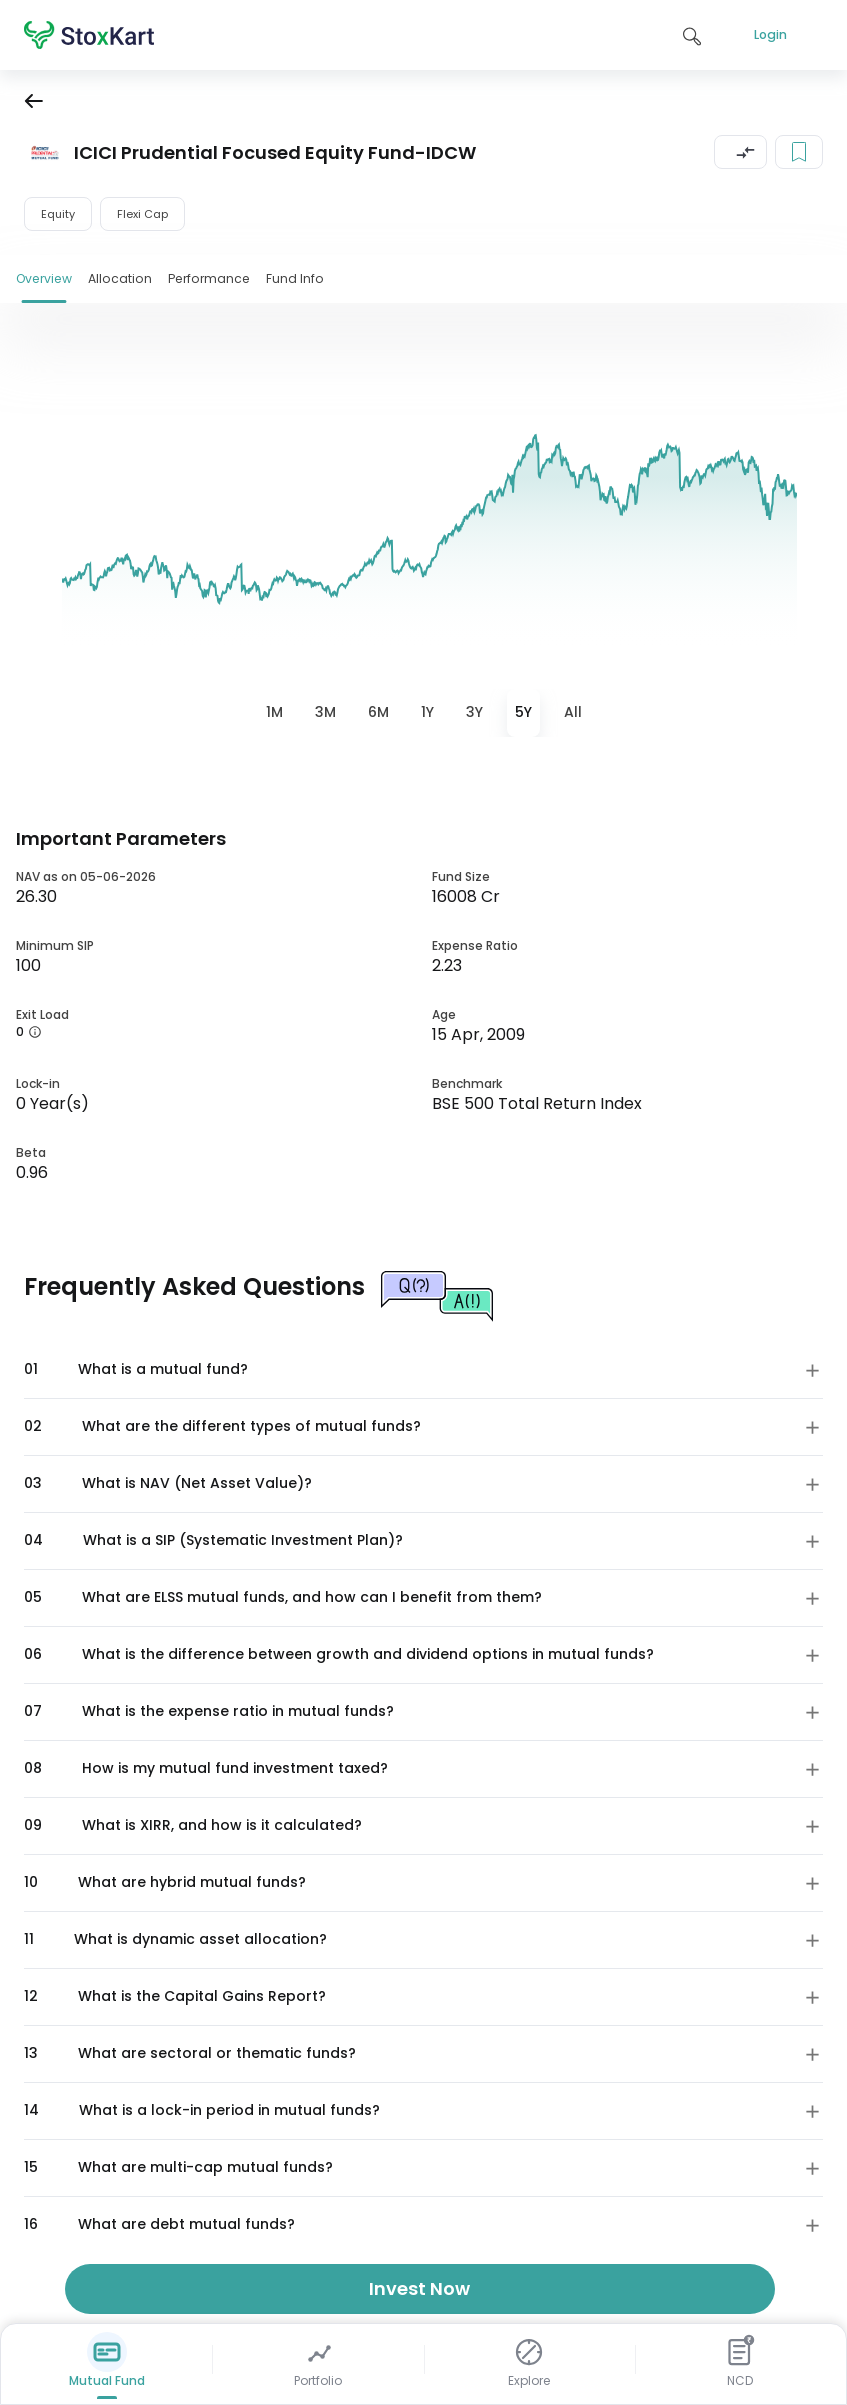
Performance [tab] (209, 278)
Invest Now (419, 2288)
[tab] (274, 713)
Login (770, 34)
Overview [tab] (44, 278)
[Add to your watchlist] (799, 152)
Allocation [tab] (120, 278)
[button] (740, 152)
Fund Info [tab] (295, 278)
